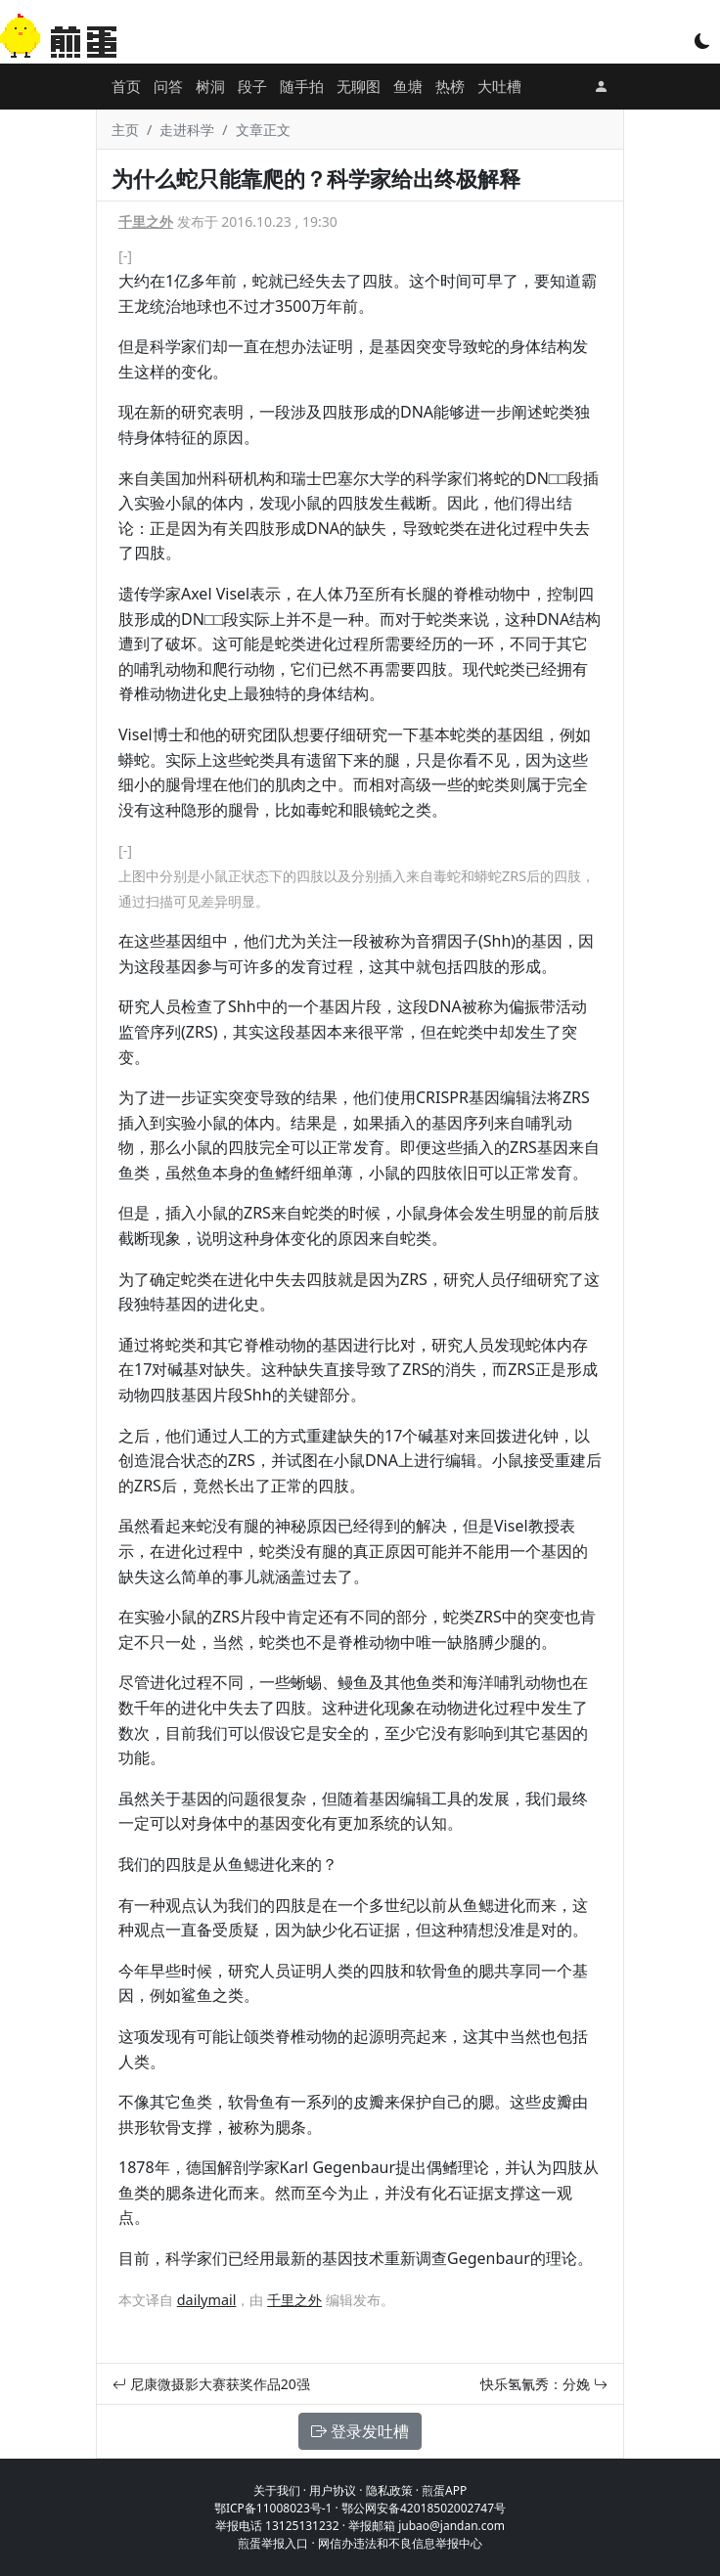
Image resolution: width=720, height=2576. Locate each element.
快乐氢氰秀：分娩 (544, 2384)
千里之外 (145, 221)
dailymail (207, 2299)
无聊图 (359, 86)
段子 (252, 86)
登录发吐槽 (360, 2431)
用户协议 (332, 2490)
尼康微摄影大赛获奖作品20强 (211, 2384)
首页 (126, 86)
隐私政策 (389, 2490)
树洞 (210, 86)
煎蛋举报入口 (273, 2543)
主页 (125, 129)
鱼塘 (408, 86)
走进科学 (186, 129)
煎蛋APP (444, 2490)
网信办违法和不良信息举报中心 (400, 2543)
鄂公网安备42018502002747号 (423, 2508)
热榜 (450, 86)
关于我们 (276, 2490)
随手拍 (302, 86)
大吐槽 (499, 86)
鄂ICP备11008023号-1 (273, 2508)
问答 (168, 86)
